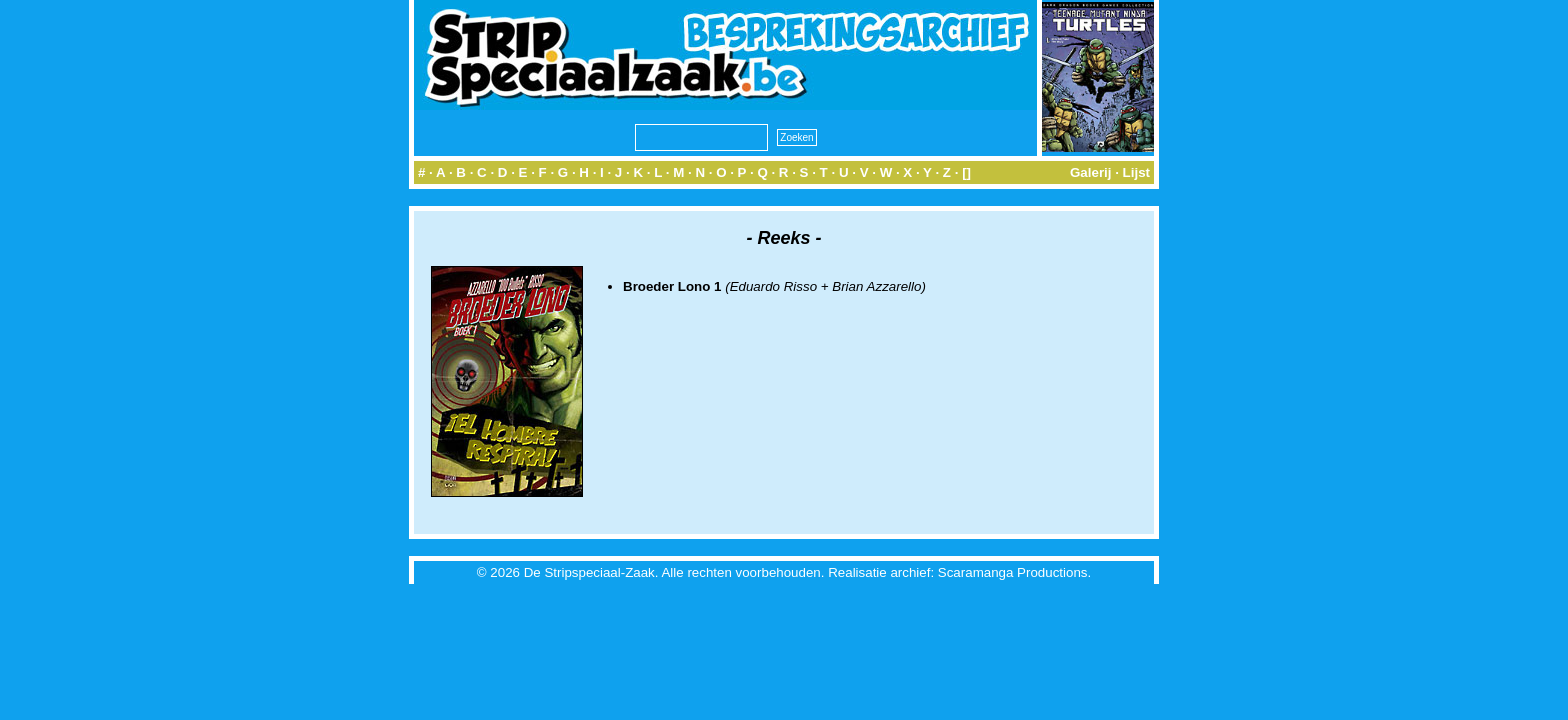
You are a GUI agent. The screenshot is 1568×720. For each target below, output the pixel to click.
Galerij (1091, 172)
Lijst (1136, 172)
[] (966, 172)
